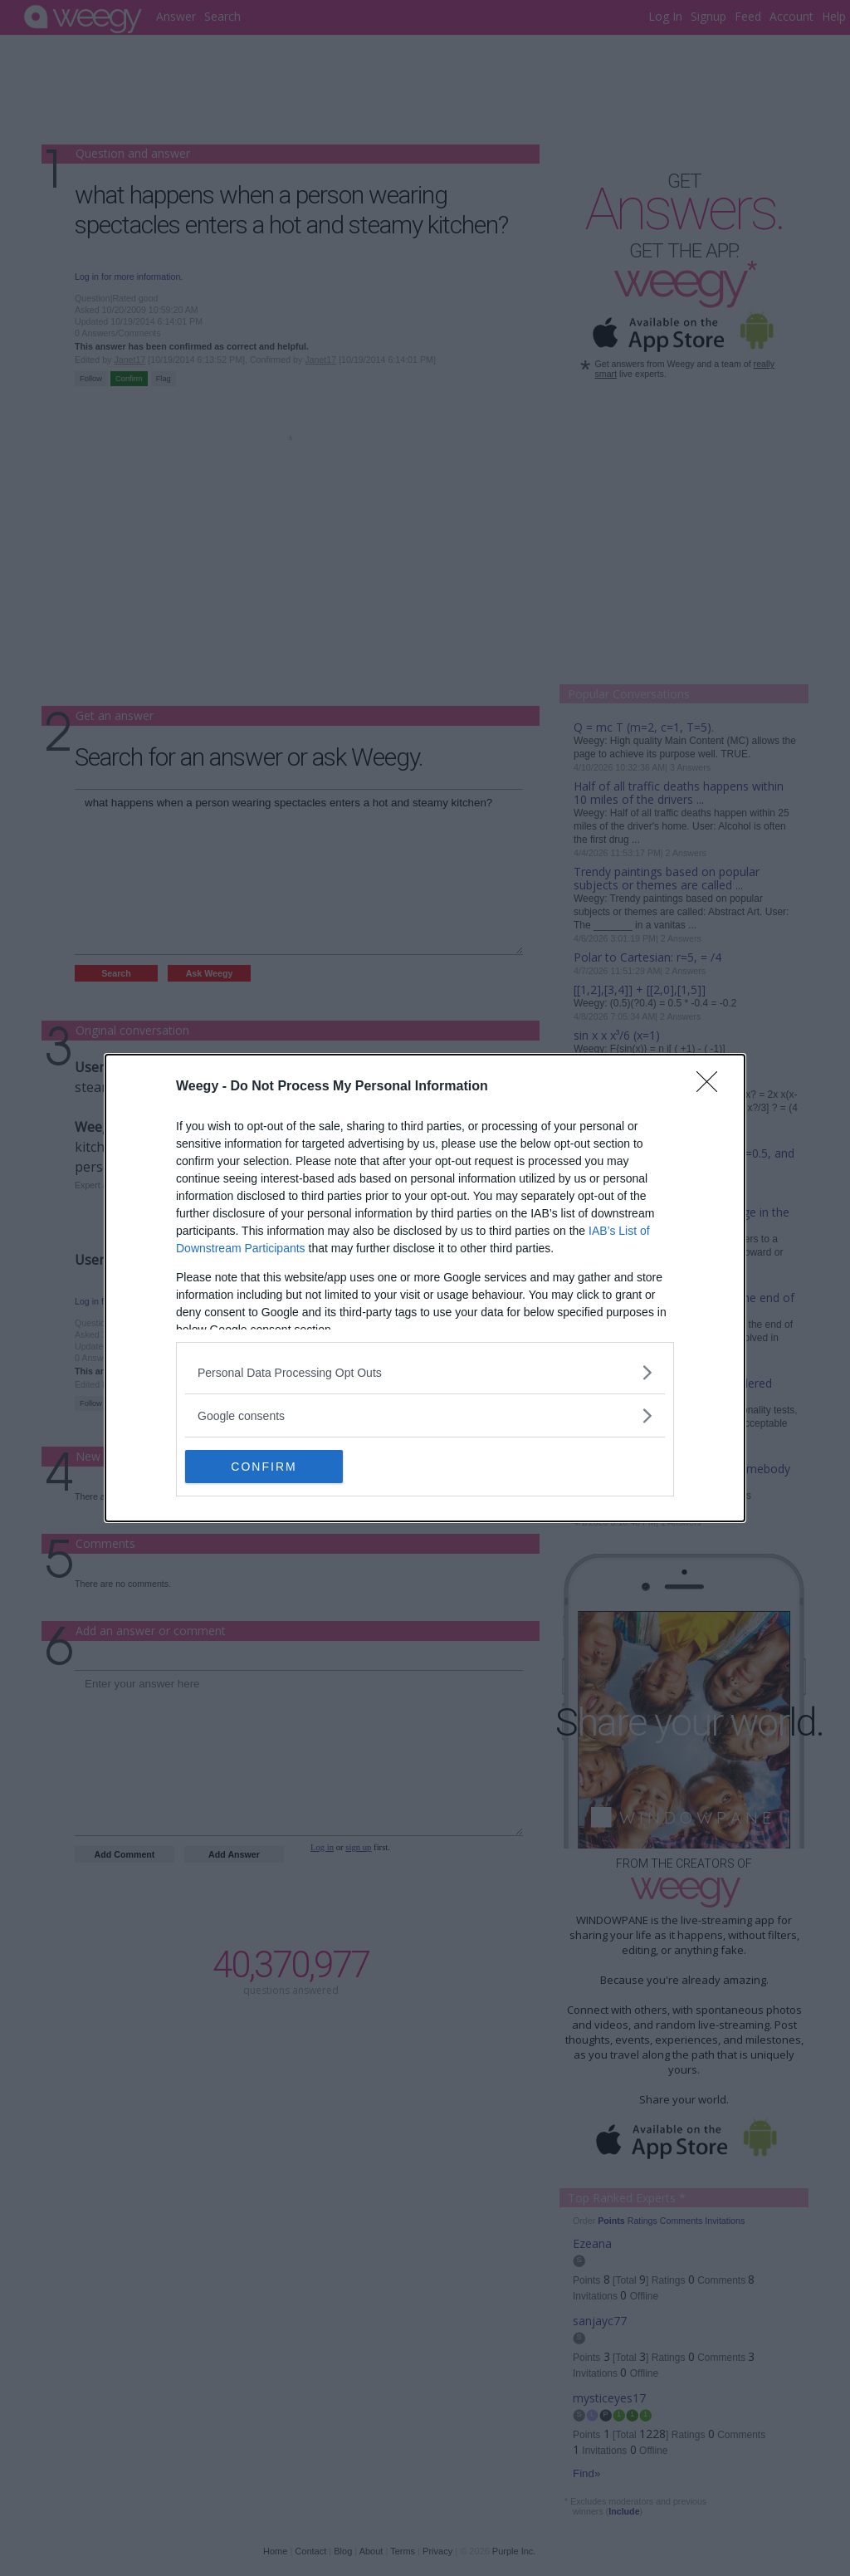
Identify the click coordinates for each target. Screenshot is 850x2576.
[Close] (712, 1087)
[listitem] (425, 1372)
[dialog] (425, 1288)
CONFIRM (263, 1465)
